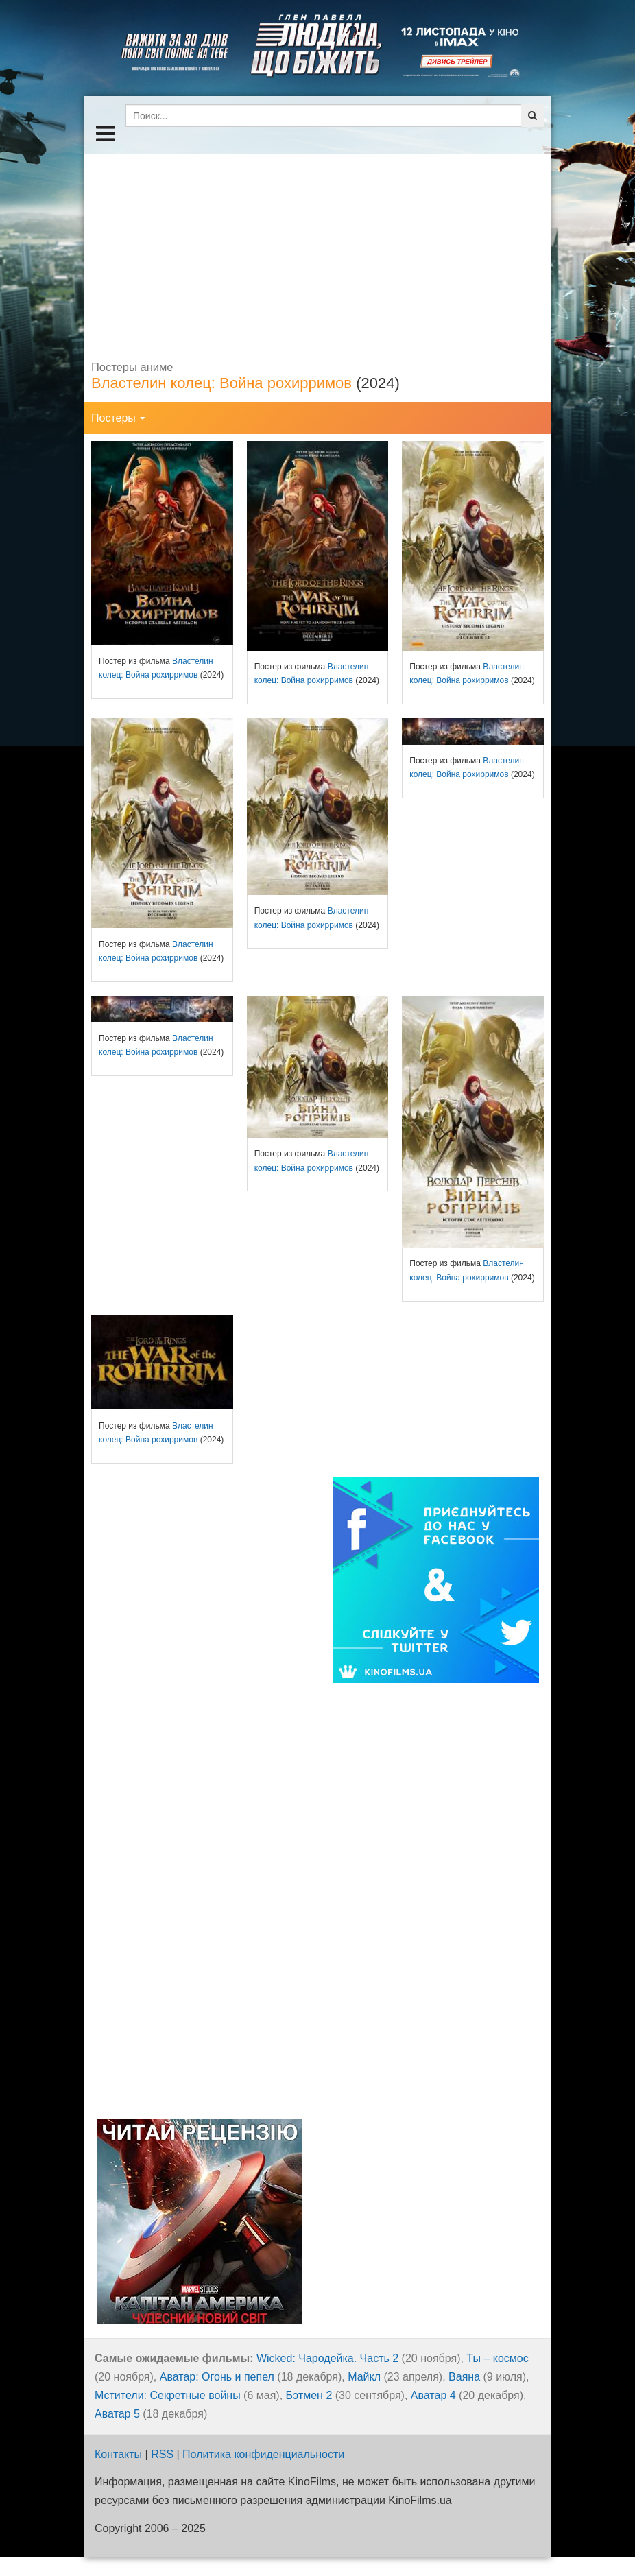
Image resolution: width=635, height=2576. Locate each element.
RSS (162, 2454)
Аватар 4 (433, 2395)
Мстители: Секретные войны (168, 2395)
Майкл (364, 2377)
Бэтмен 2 (309, 2395)
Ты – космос (497, 2358)
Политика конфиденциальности (263, 2454)
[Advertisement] (317, 250)
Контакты (118, 2454)
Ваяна (464, 2377)
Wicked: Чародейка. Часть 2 (327, 2358)
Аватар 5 (117, 2414)
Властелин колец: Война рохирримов (221, 383)
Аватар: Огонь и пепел (217, 2377)
